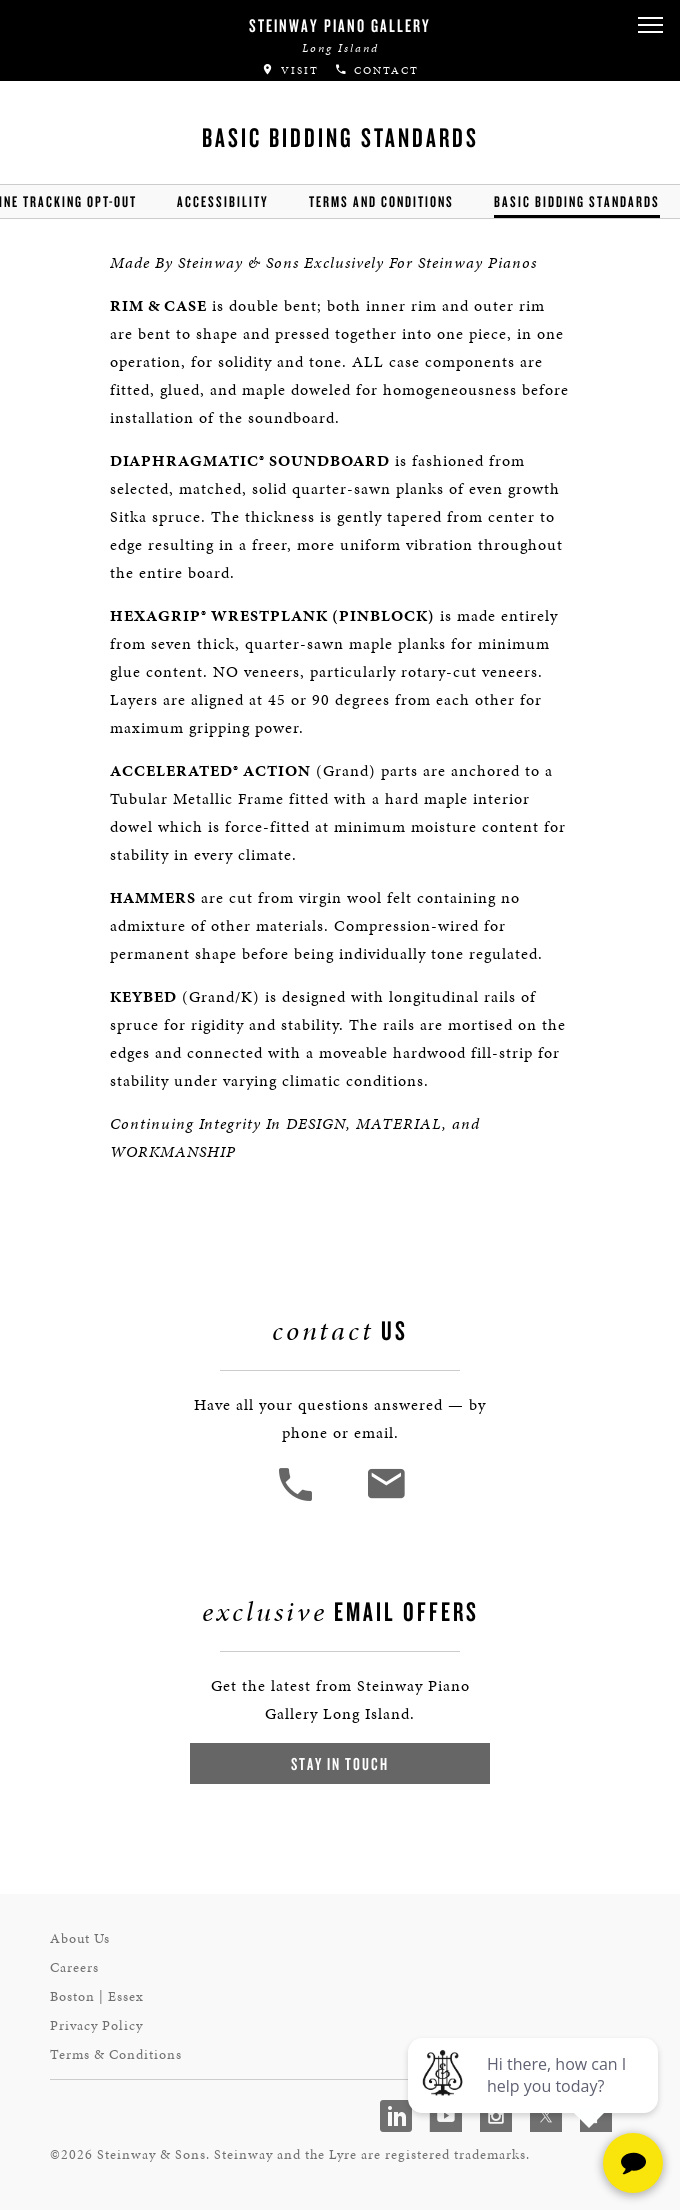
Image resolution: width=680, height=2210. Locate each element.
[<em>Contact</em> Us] (385, 1498)
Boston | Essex (97, 1996)
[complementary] (535, 2100)
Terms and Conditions (381, 201)
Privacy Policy (96, 2025)
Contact (376, 70)
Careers (74, 1967)
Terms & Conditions (116, 2054)
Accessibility (223, 201)
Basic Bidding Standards (577, 201)
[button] (650, 25)
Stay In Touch (340, 1763)
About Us (80, 1938)
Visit (290, 70)
